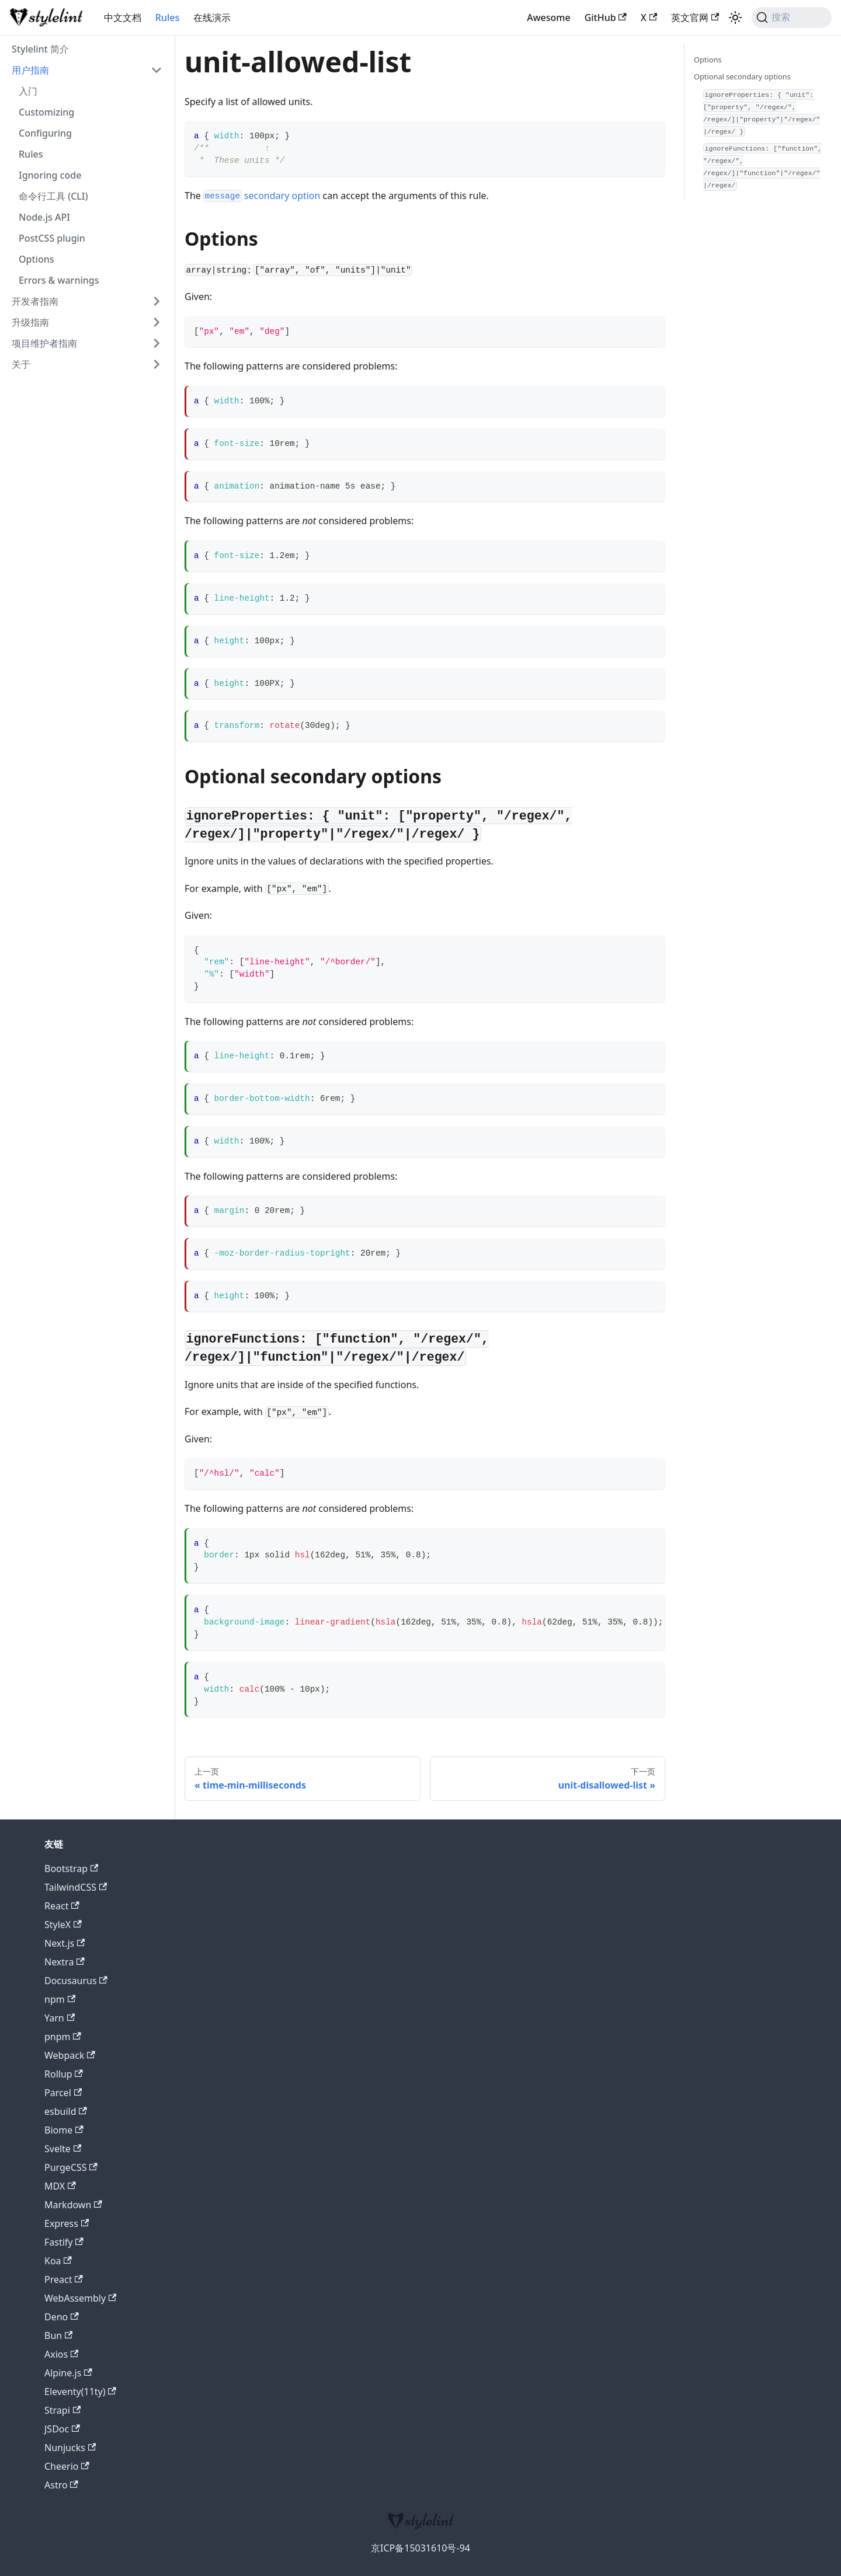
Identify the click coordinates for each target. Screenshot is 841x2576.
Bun (58, 2335)
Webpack (69, 2055)
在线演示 (212, 17)
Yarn (59, 2018)
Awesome (548, 17)
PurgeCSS (71, 2167)
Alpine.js (68, 2372)
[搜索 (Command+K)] (792, 17)
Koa (58, 2260)
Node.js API (44, 217)
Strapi (62, 2410)
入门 (28, 91)
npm (59, 1999)
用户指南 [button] (30, 70)
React (61, 1905)
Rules (167, 17)
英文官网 (695, 17)
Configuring (45, 133)
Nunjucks (70, 2447)
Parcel (63, 2092)
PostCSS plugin (52, 238)
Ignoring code (50, 175)
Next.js (64, 1943)
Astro (61, 2485)
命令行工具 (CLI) (53, 196)
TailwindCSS (75, 1887)
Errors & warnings (59, 280)
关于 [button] (21, 364)
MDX (60, 2186)
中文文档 (122, 17)
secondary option (261, 195)
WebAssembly (80, 2298)
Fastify (64, 2242)
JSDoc (62, 2428)
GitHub (606, 17)
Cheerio (66, 2466)
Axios (61, 2354)
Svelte (62, 2148)
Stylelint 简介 (40, 49)
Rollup (63, 2074)
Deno (61, 2316)
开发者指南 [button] (35, 301)
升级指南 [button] (30, 322)
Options (36, 259)
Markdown (73, 2204)
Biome (64, 2130)
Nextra (64, 1961)
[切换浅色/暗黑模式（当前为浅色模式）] (735, 17)
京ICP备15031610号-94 (420, 2548)
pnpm (62, 2036)
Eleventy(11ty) (80, 2391)
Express (66, 2223)
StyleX (63, 1924)
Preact (63, 2279)
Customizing (46, 112)
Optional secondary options (742, 76)
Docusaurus (75, 1980)
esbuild (65, 2111)
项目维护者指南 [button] (44, 343)
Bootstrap (71, 1868)
